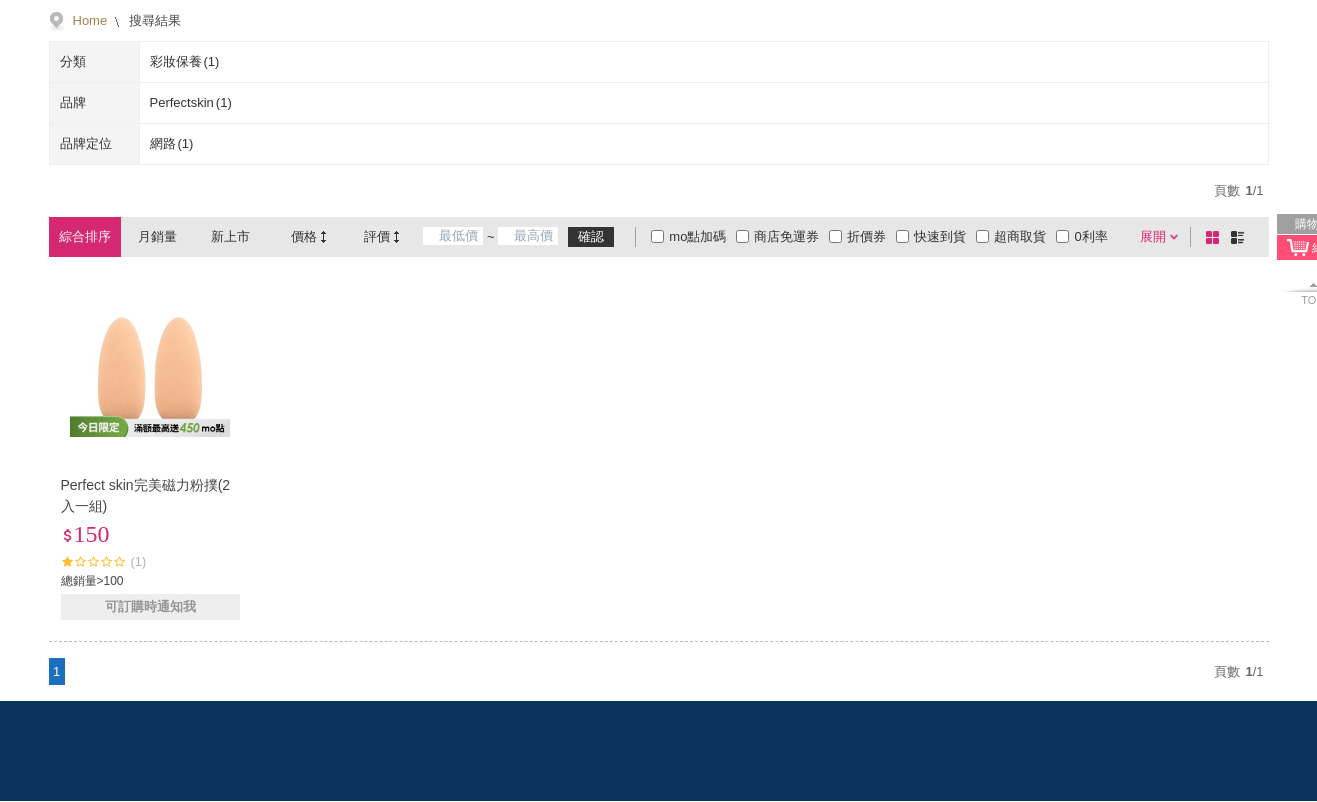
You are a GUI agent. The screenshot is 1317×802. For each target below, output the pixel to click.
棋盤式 (1216, 237)
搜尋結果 (153, 20)
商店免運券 (786, 236)
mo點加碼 (697, 236)
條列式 (1241, 237)
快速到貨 (940, 236)
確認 (591, 236)
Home (90, 20)
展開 (1153, 236)
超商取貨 (1020, 236)
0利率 (1090, 236)
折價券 (866, 236)
